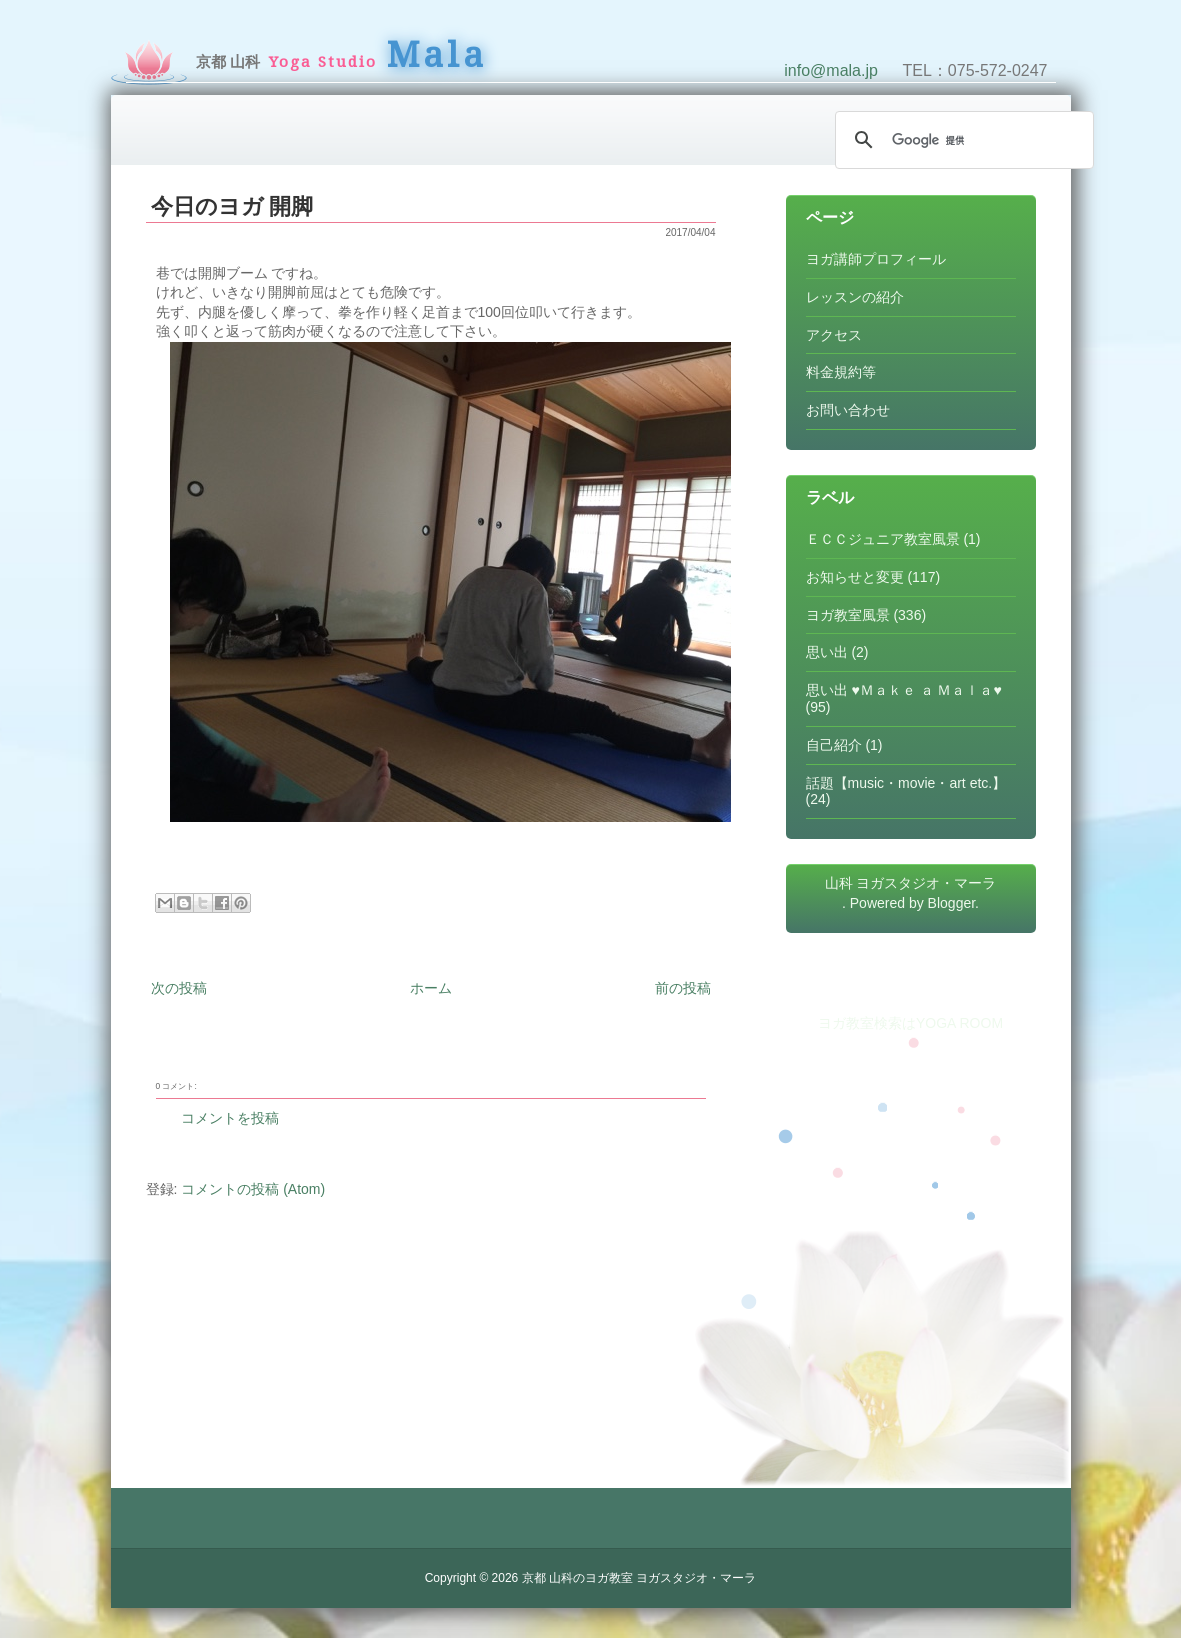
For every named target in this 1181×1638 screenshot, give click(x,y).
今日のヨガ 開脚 (232, 206)
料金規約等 (841, 372)
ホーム (431, 988)
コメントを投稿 (230, 1118)
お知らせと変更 (855, 577)
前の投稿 (683, 988)
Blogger (951, 903)
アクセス (834, 335)
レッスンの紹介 (855, 297)
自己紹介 (834, 745)
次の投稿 (179, 988)
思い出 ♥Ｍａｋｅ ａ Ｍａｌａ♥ (904, 690)
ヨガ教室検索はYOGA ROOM (910, 1023)
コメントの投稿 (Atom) (253, 1189)
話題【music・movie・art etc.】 (906, 783)
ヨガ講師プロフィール (876, 259)
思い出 (827, 652)
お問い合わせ (848, 410)
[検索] (961, 140)
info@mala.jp (831, 70)
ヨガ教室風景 (848, 615)
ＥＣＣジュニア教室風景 (883, 539)
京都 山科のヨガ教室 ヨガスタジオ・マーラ (639, 1578)
